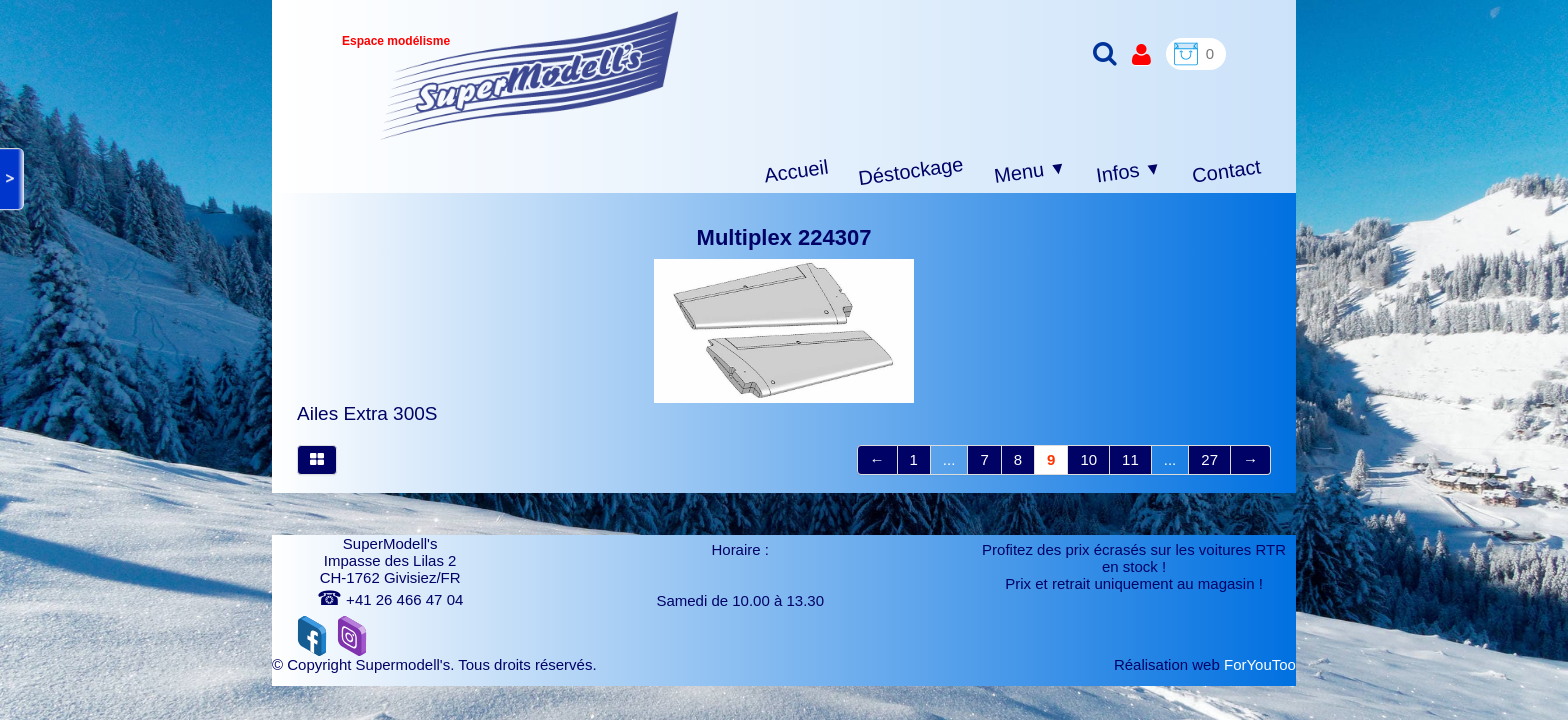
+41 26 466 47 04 (390, 599)
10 (1088, 459)
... (949, 459)
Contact (1226, 170)
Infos (1129, 172)
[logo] (529, 75)
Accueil (796, 171)
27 (1209, 459)
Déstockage (911, 171)
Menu (1030, 172)
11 (1130, 459)
